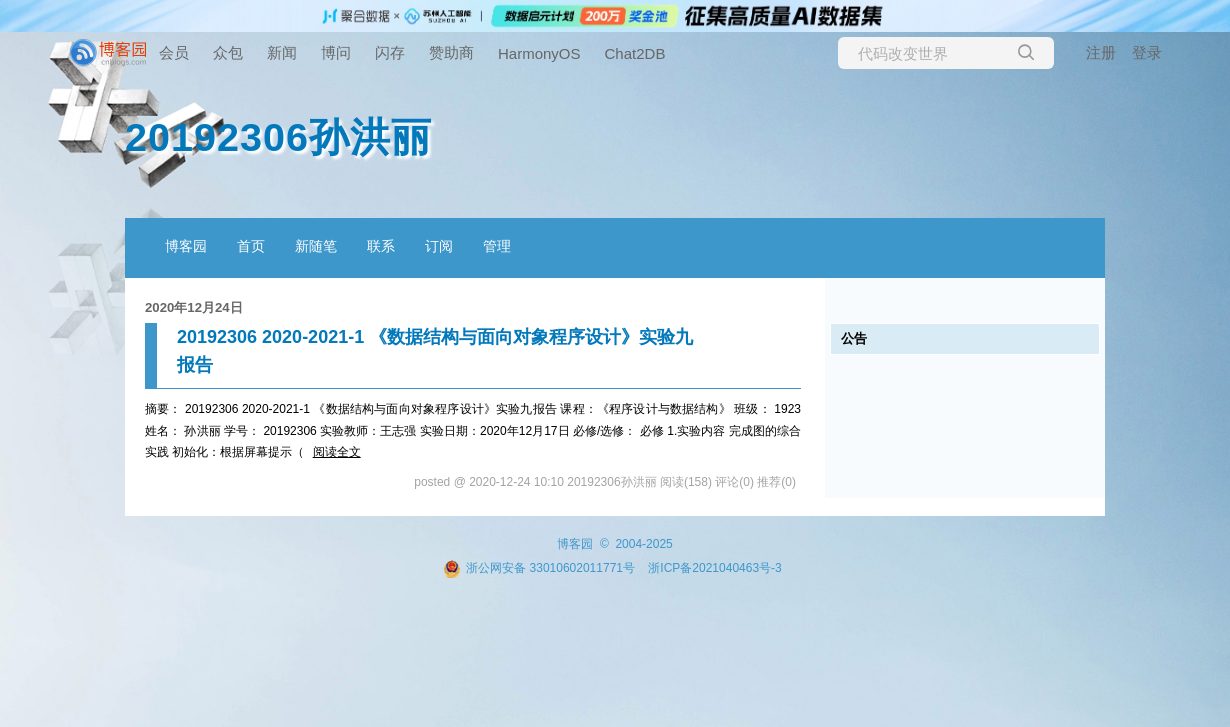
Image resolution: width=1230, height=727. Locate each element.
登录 (1147, 52)
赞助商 (451, 52)
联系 (381, 246)
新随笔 (316, 246)
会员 (174, 52)
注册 (1101, 52)
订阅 (439, 246)
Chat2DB (635, 53)
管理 (497, 246)
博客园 (186, 246)
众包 (228, 52)
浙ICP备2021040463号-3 (714, 568)
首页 (251, 246)
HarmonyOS (539, 53)
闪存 (390, 52)
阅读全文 (337, 452)
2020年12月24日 (194, 307)
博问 (336, 52)
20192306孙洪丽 (278, 137)
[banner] (80, 53)
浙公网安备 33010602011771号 (539, 568)
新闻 (282, 52)
